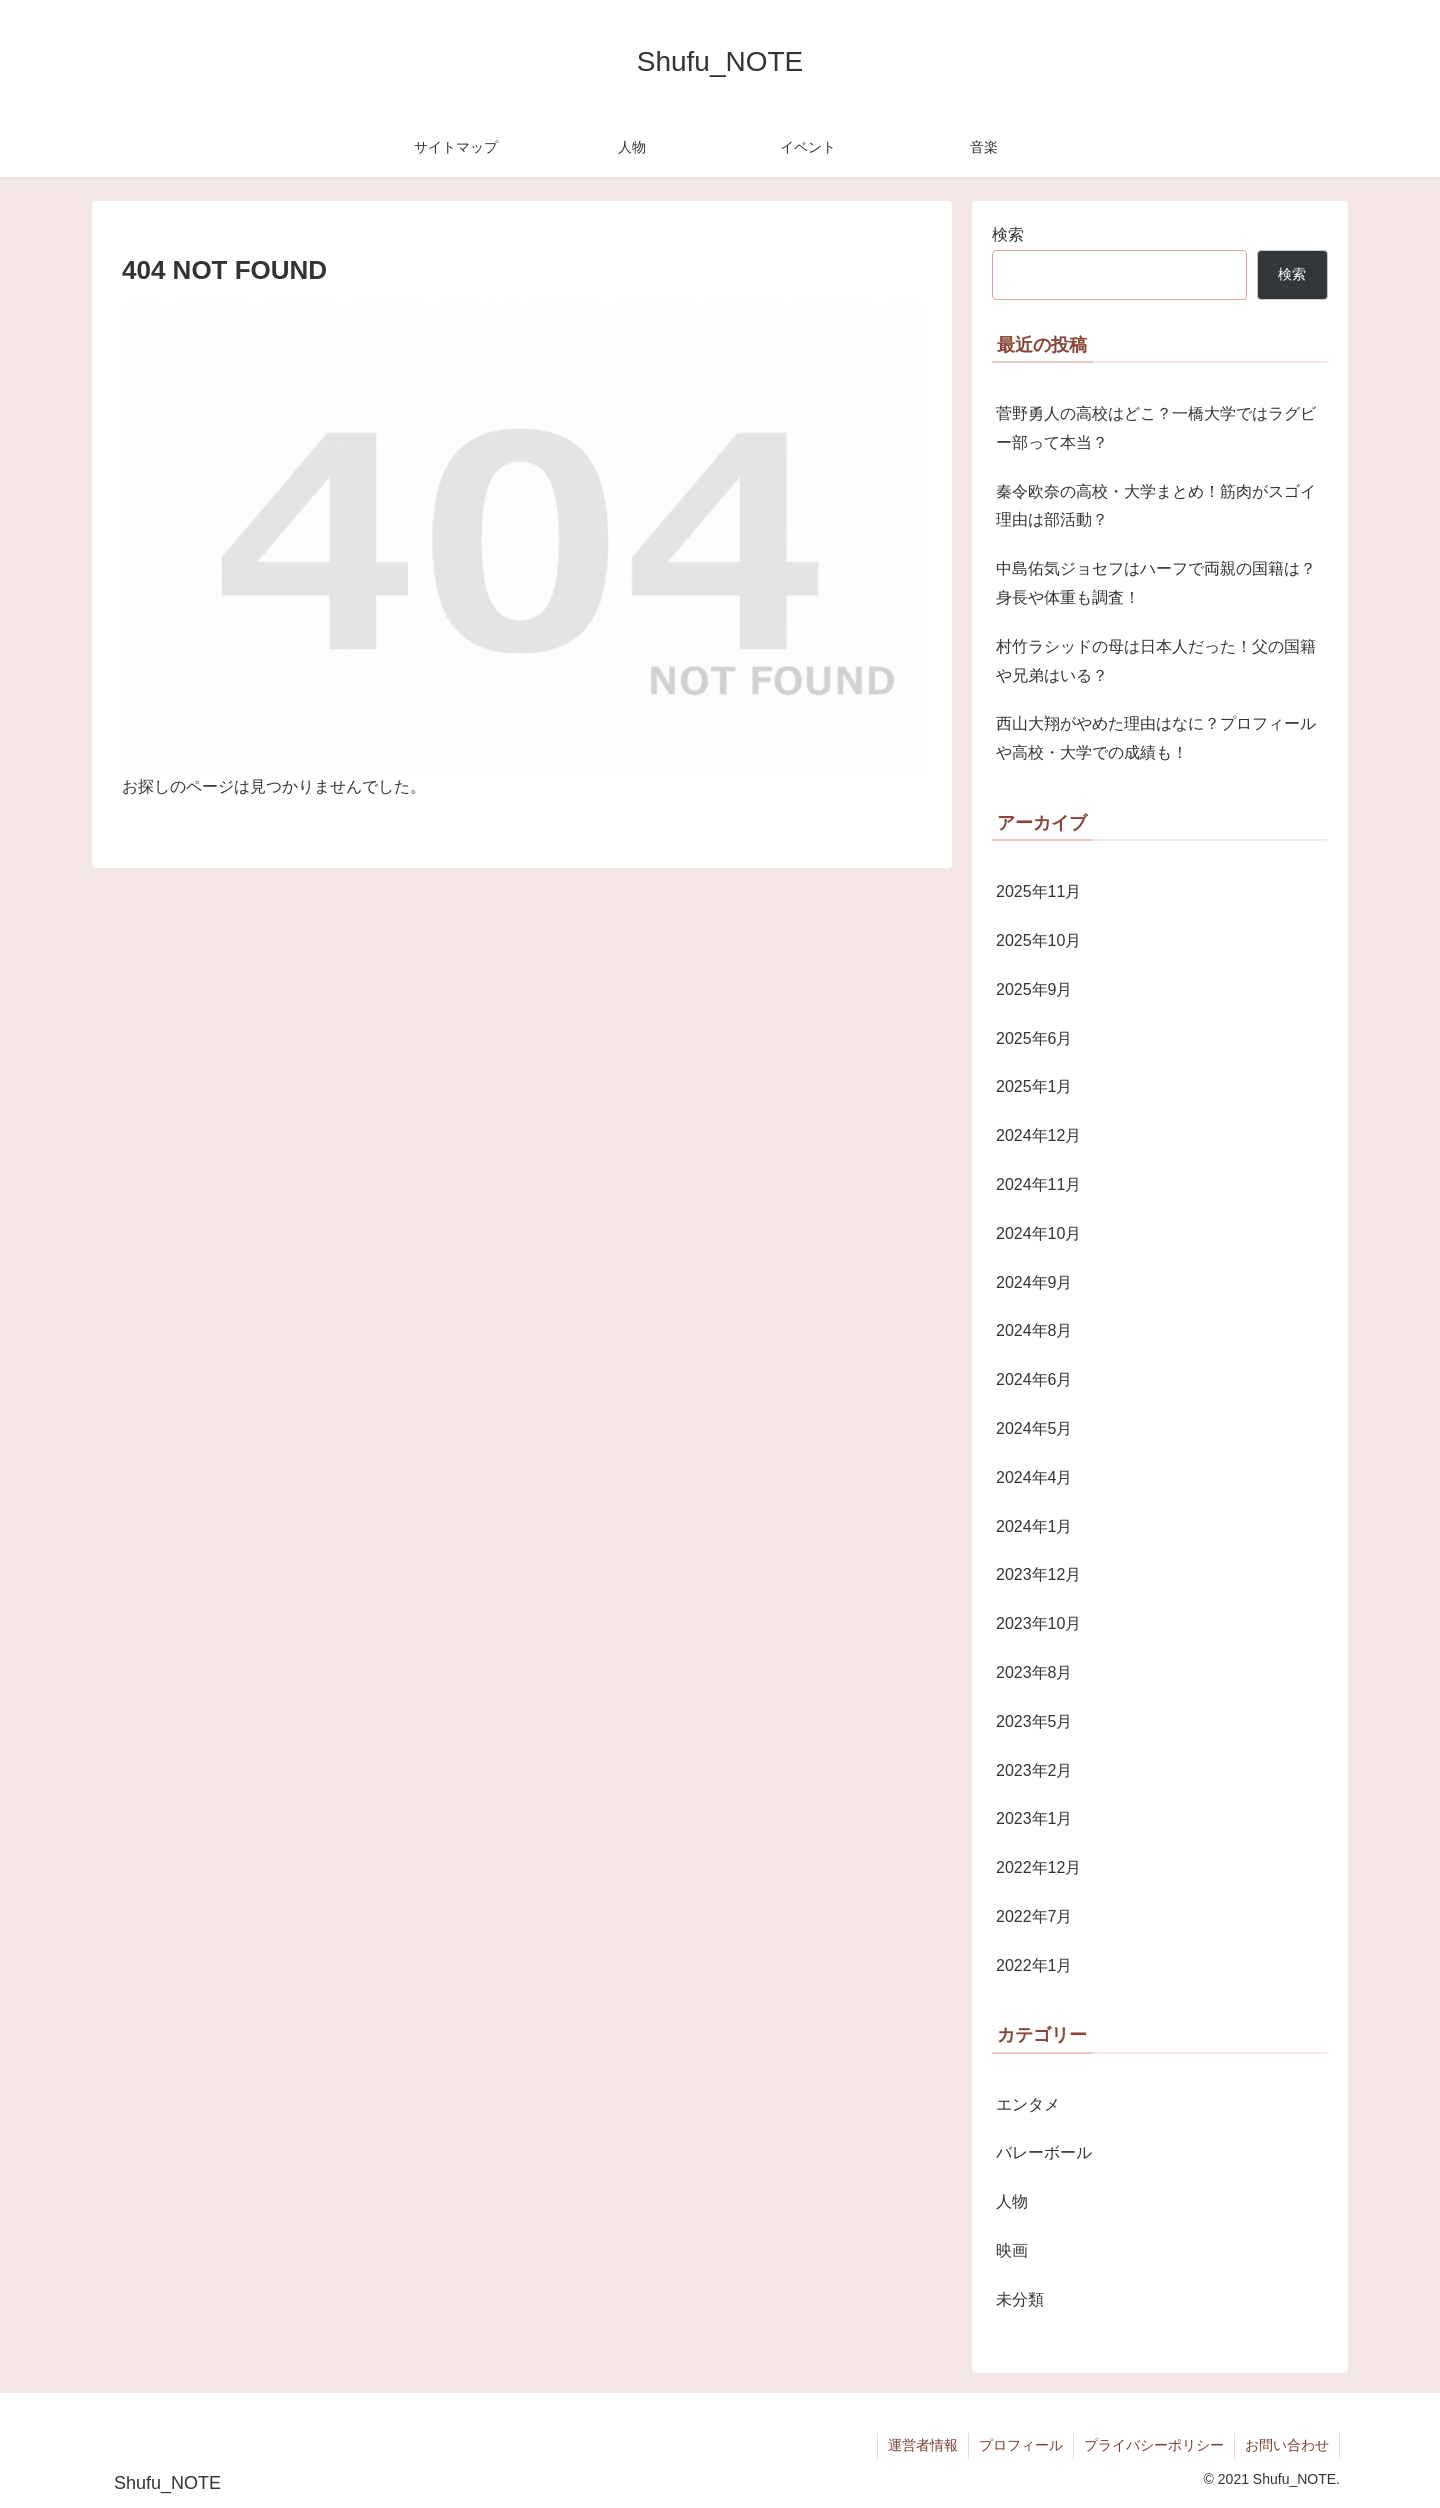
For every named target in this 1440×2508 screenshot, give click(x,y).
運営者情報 (923, 2445)
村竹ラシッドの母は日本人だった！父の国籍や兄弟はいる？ (1156, 661)
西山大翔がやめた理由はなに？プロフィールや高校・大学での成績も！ (1156, 738)
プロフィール (1021, 2445)
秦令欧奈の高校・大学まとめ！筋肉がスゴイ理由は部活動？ (1156, 506)
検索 (1008, 234)
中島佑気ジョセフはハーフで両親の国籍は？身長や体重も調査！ (1156, 583)
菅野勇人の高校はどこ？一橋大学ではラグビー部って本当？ (1156, 428)
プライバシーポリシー (1154, 2445)
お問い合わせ (1287, 2445)
